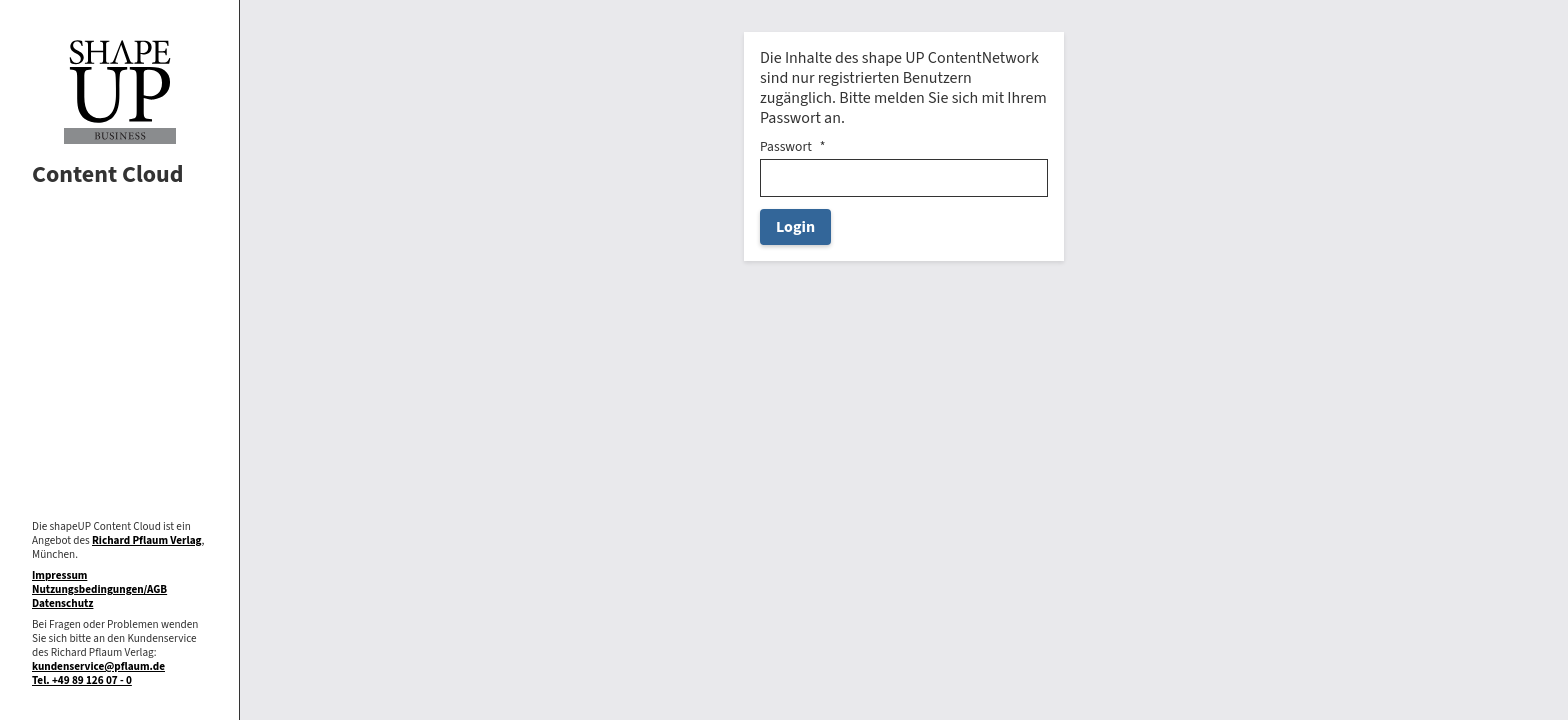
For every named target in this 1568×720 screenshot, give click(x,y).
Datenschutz (62, 603)
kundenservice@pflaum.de (98, 666)
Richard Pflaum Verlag (147, 540)
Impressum (59, 575)
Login (795, 227)
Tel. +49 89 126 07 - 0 (82, 680)
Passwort (786, 147)
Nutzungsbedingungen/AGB (99, 589)
